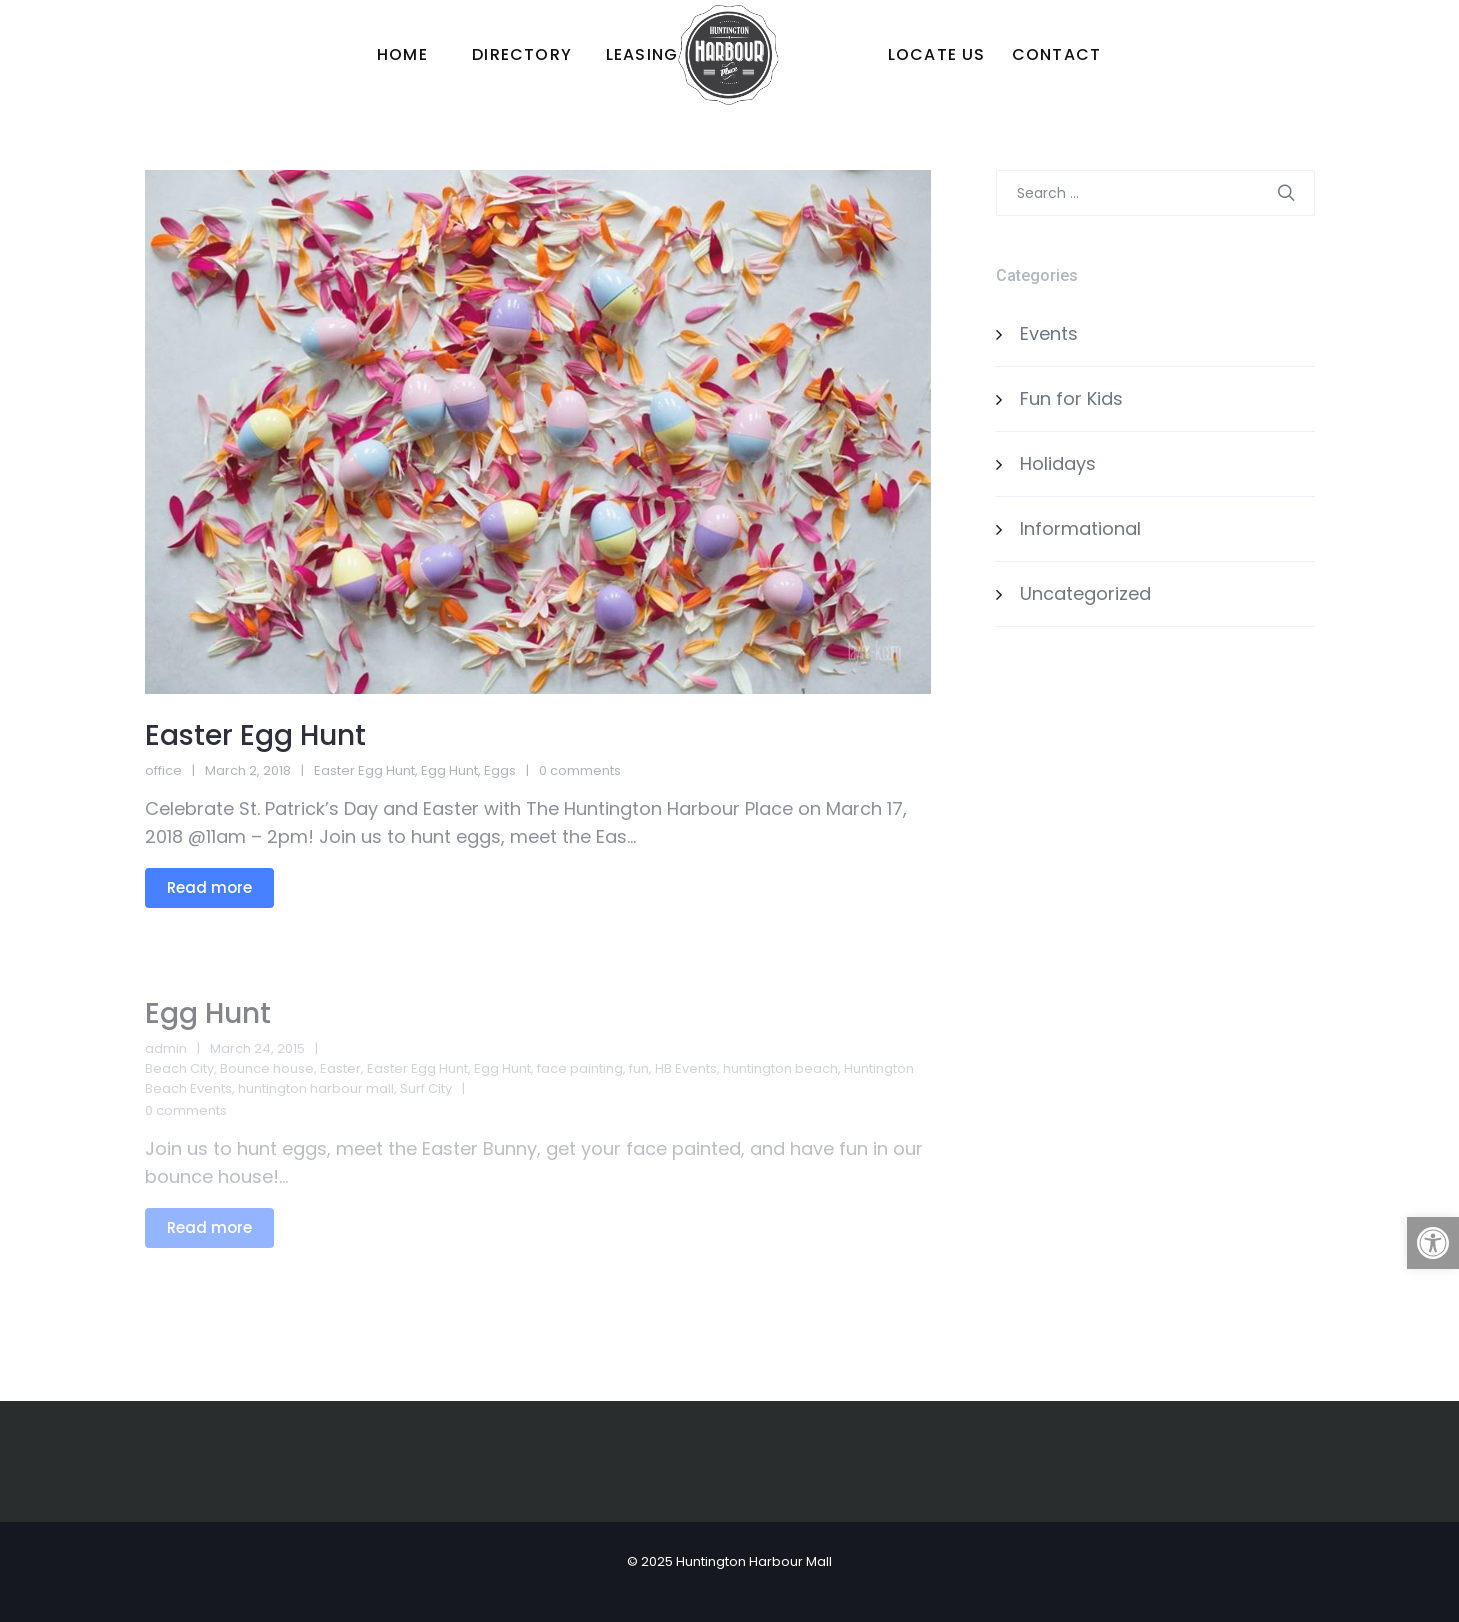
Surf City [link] (426, 1088)
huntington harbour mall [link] (316, 1088)
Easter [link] (340, 1068)
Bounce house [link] (267, 1068)
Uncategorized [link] (1085, 593)
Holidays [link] (1058, 463)
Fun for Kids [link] (1071, 398)
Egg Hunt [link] (449, 770)
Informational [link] (1080, 528)
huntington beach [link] (780, 1068)
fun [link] (639, 1068)
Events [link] (1049, 333)
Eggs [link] (500, 770)
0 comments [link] (580, 770)
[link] (1433, 1243)
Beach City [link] (179, 1068)
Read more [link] (209, 887)
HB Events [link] (686, 1068)
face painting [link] (580, 1068)
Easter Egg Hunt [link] (255, 735)
